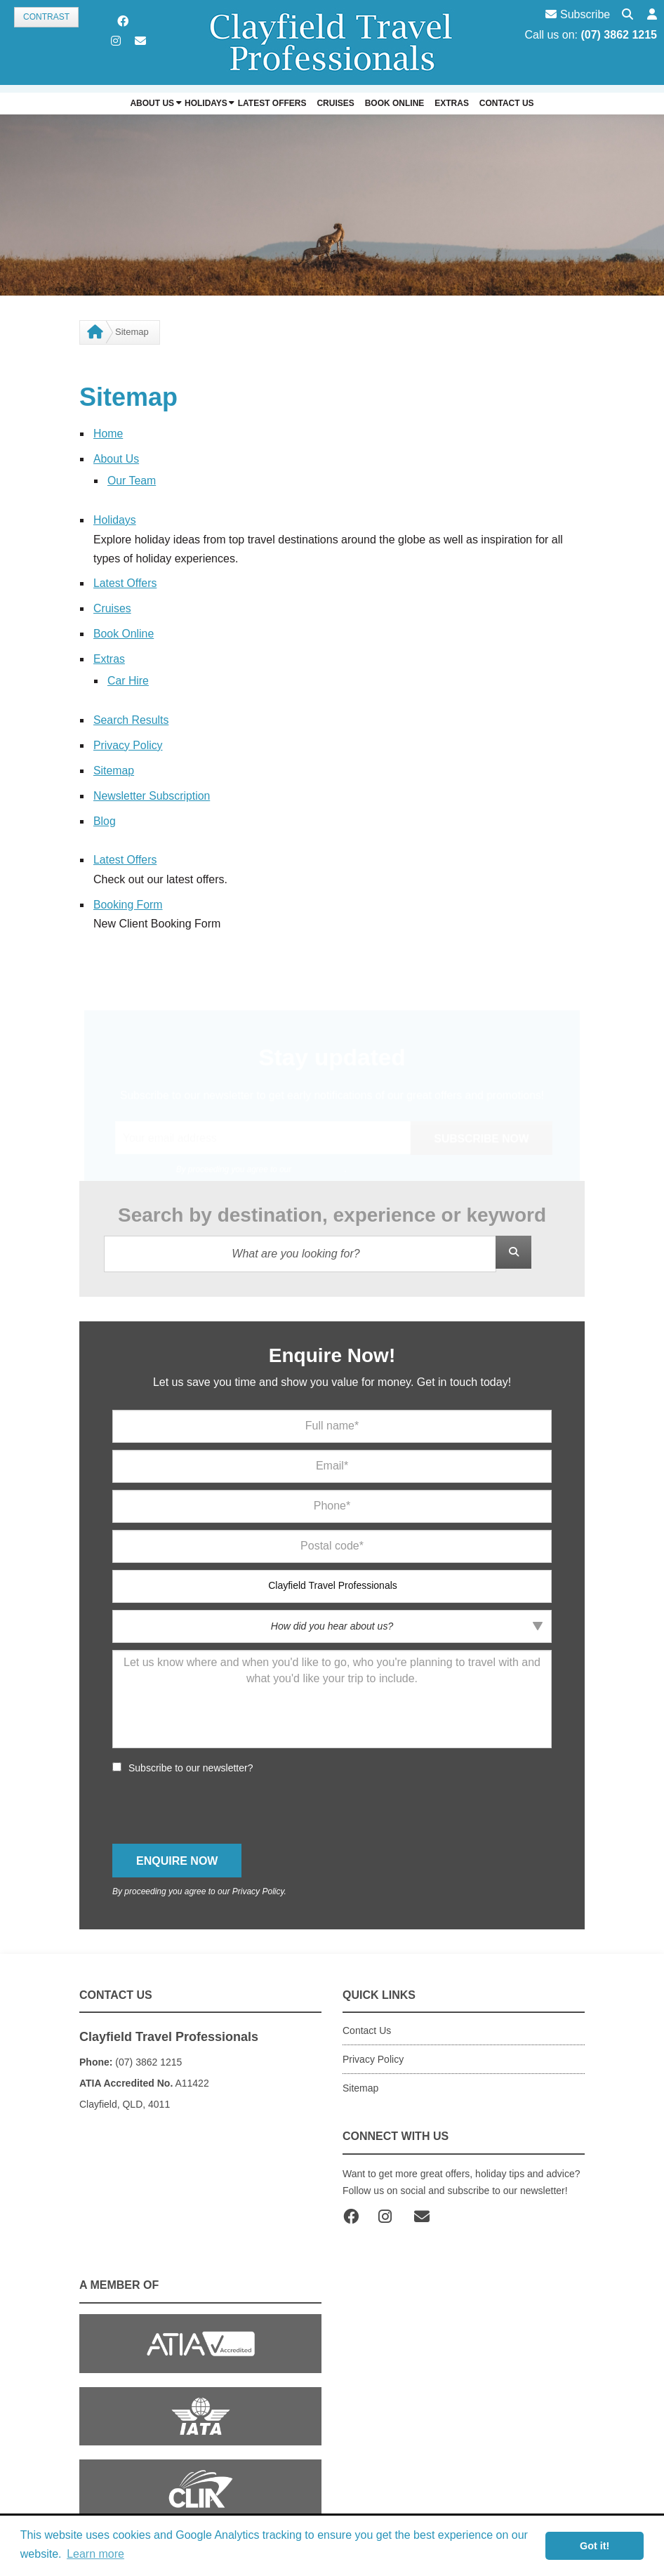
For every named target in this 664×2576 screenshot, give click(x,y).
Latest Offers (125, 581)
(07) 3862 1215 (618, 35)
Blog (104, 814)
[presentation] (219, 1801)
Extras (109, 655)
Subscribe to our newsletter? (190, 1759)
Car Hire (128, 676)
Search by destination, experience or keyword (332, 1207)
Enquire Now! (332, 1347)
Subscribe (578, 14)
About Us (116, 458)
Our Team (132, 480)
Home (108, 434)
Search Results (131, 715)
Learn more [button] (95, 2554)
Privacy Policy (128, 740)
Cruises (112, 606)
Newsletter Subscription (152, 789)
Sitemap (114, 765)
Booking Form (128, 897)
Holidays (114, 518)
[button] (652, 15)
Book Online (123, 631)
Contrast (46, 17)
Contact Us (367, 2022)
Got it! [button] (594, 2545)
